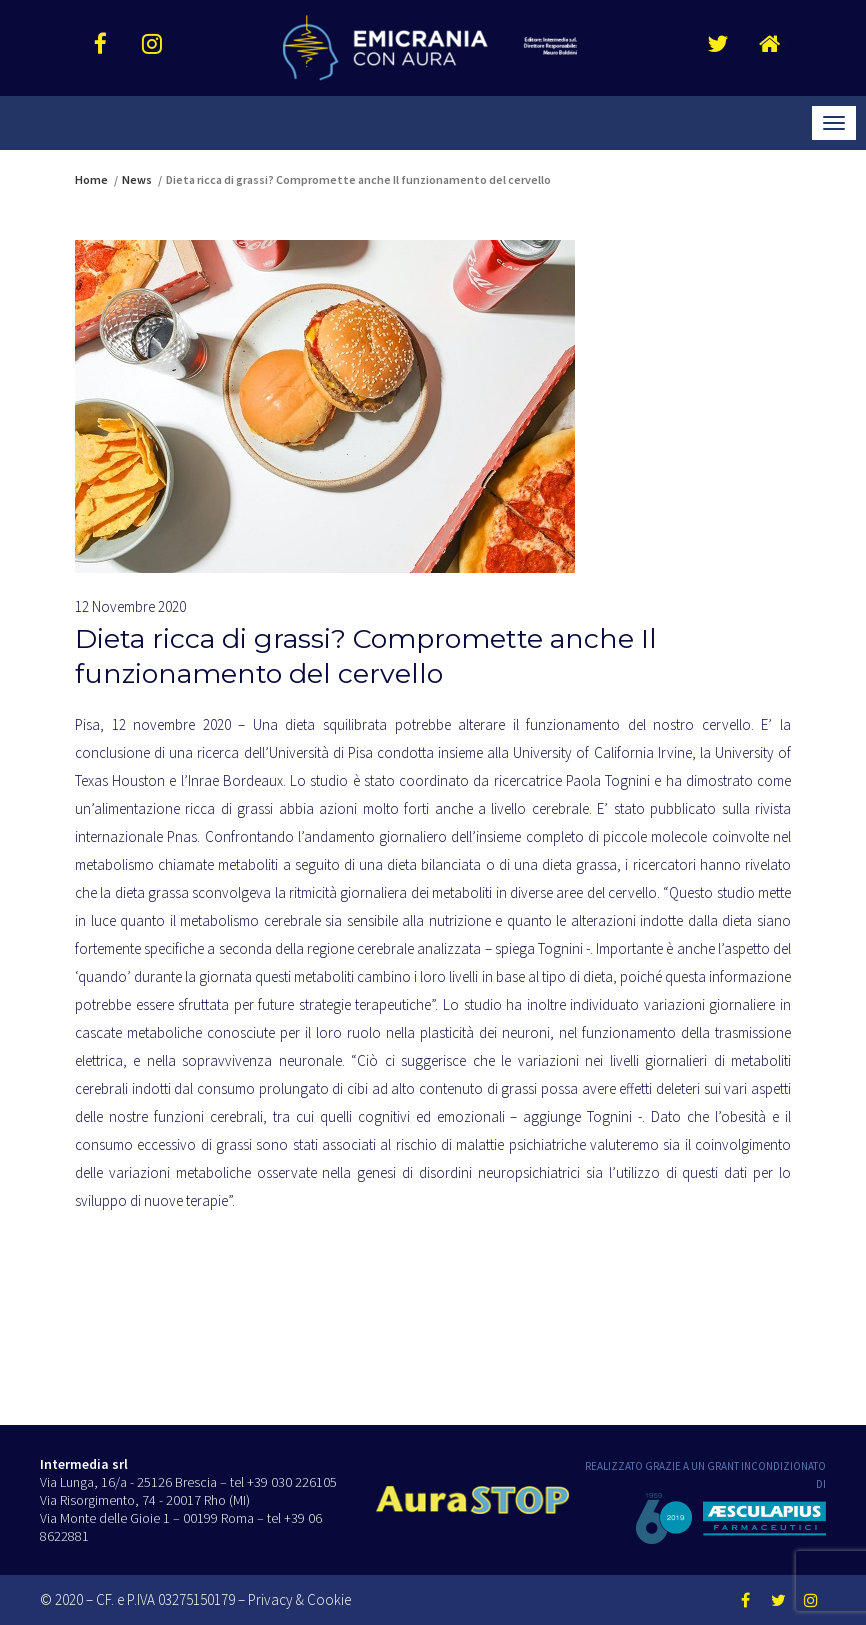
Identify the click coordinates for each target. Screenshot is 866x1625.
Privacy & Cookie (299, 1599)
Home (91, 179)
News (137, 179)
